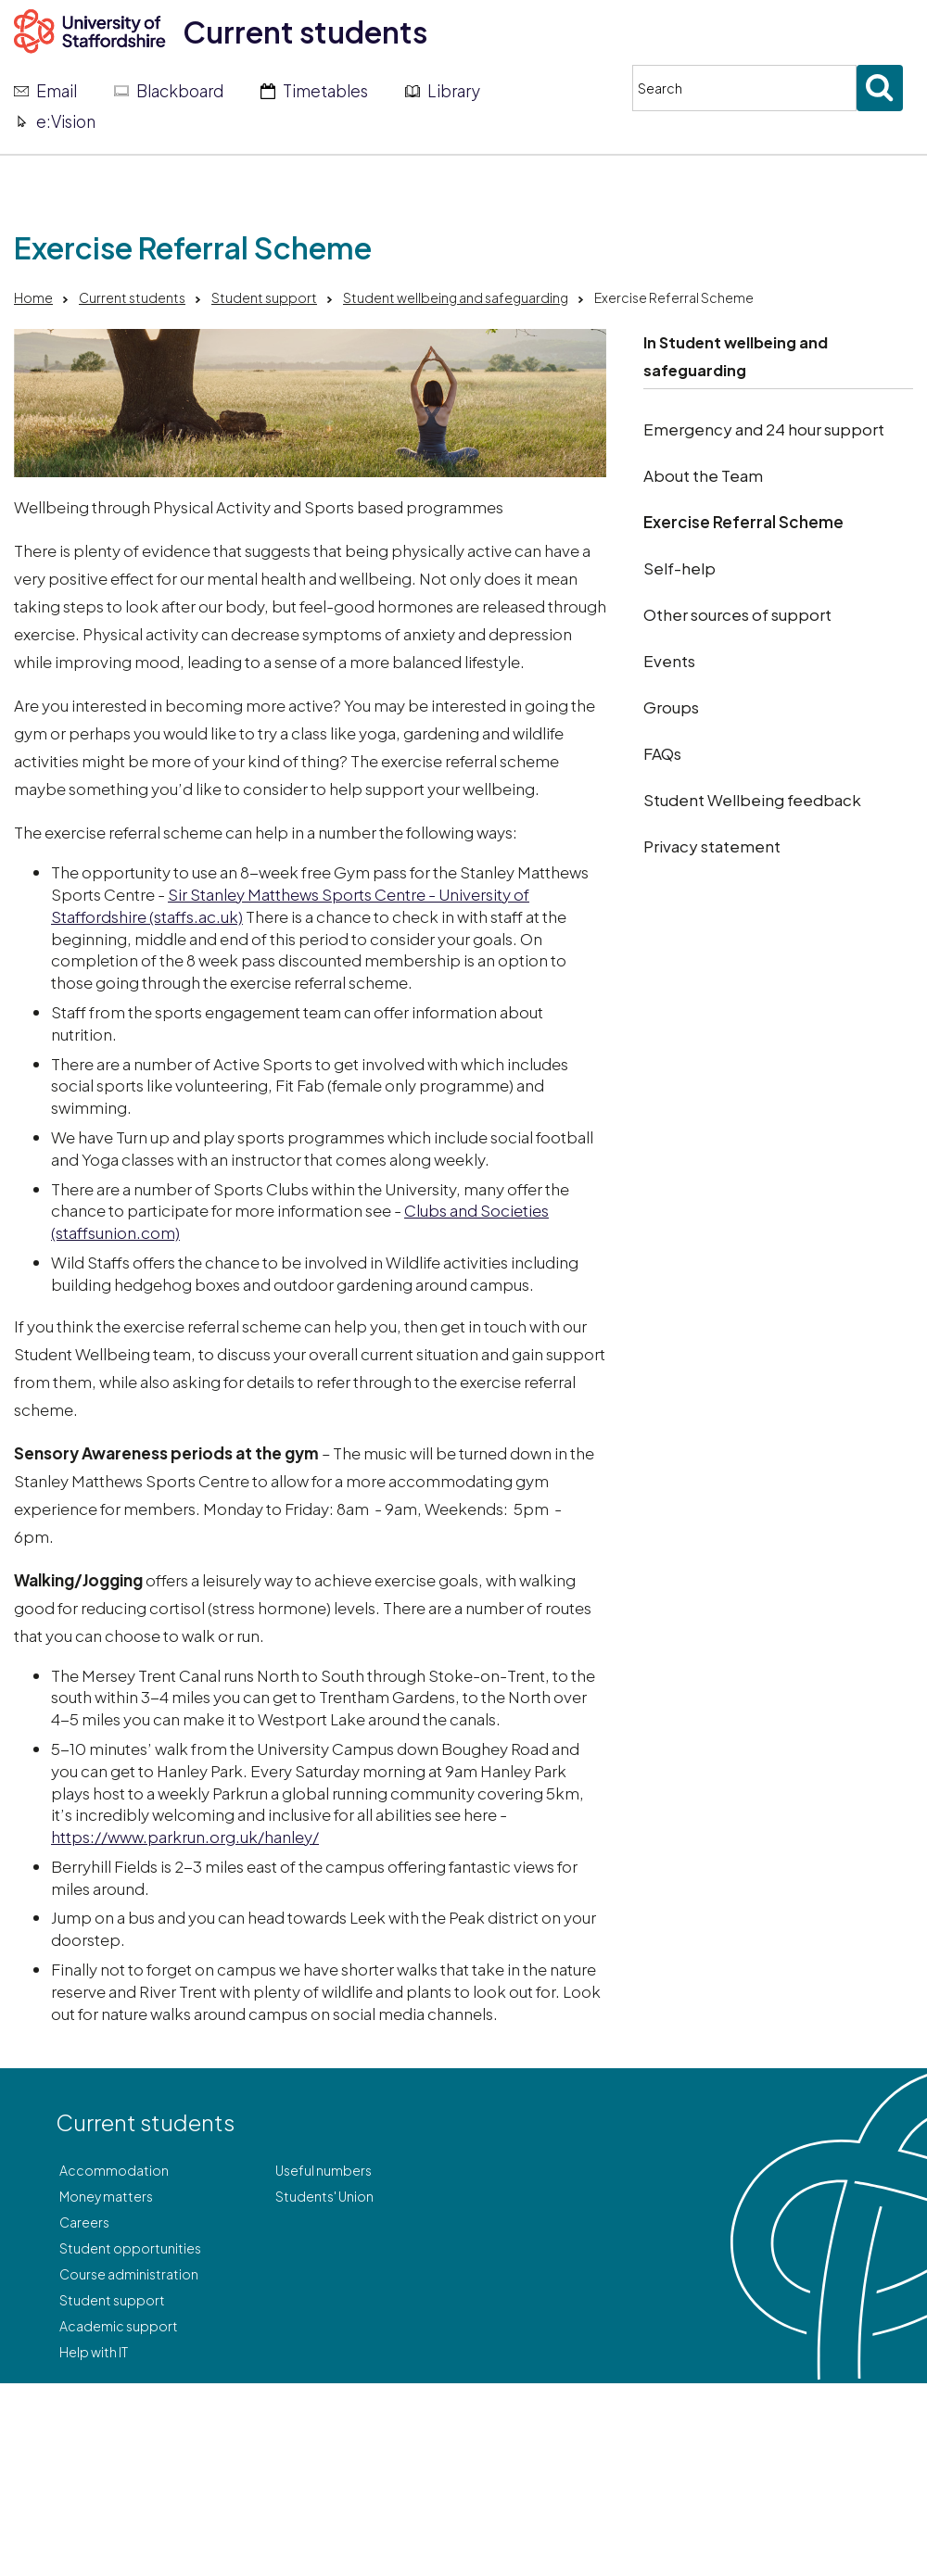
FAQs (662, 753)
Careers (84, 2222)
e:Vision (65, 121)
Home (33, 297)
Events (669, 660)
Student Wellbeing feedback (752, 799)
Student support (264, 297)
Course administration (128, 2274)
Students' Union (324, 2196)
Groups (671, 707)
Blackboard (179, 91)
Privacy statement (712, 846)
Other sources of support (737, 614)
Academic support (118, 2325)
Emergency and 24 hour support (763, 429)
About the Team (703, 475)
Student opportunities (130, 2248)
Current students (305, 31)
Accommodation (114, 2170)
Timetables (325, 91)
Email (56, 91)
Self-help (679, 568)
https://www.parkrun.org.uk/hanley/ (185, 1836)
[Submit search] (880, 88)
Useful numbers (323, 2170)
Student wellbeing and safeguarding (455, 297)
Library (453, 91)
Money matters (106, 2196)
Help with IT (93, 2351)
